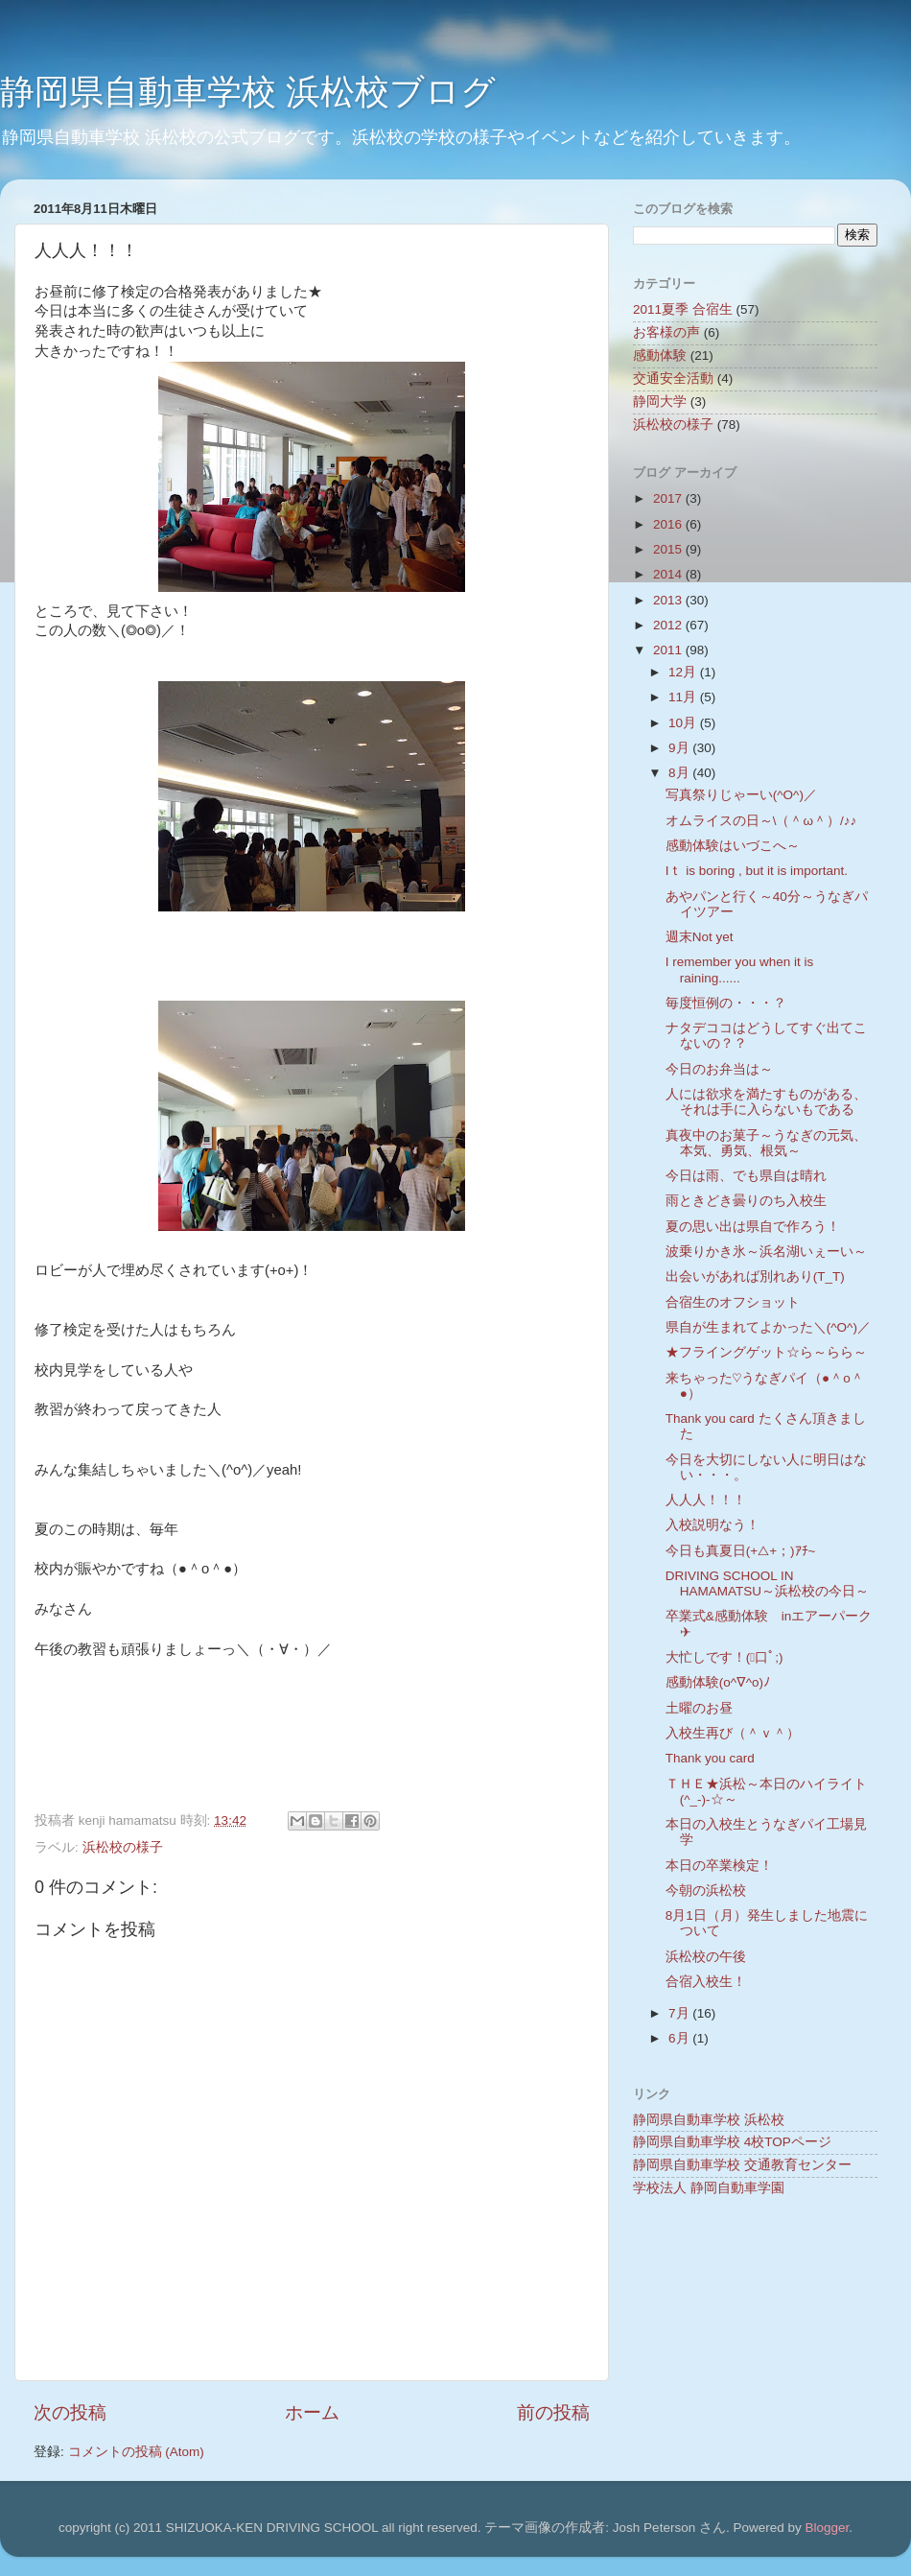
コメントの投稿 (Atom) (136, 2452)
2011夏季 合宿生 (683, 309)
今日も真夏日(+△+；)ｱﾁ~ (741, 1551)
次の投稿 (70, 2412)
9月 (680, 748)
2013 (669, 600)
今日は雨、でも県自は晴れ (746, 1176)
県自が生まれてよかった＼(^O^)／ (768, 1327)
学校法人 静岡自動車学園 (708, 2188)
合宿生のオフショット (733, 1302)
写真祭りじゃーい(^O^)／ (741, 795)
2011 (669, 650)
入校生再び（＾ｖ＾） (733, 1733)
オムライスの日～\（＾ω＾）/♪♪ (761, 821)
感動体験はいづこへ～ (733, 846)
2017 (669, 498)
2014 (669, 574)
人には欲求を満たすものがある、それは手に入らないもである (766, 1102)
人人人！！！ (706, 1500)
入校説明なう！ (712, 1525)
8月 (680, 773)
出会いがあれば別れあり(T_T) (755, 1276)
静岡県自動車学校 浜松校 (708, 2120)
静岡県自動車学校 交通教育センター (742, 2165)
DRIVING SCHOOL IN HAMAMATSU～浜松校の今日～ (767, 1583)
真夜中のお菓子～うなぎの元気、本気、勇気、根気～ (766, 1143)
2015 (669, 549)
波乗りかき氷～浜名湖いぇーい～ (766, 1251)
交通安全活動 (673, 378)
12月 (684, 672)
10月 (684, 723)
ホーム (312, 2412)
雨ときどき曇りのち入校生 (746, 1200)
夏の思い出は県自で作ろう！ (753, 1226)
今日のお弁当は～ (719, 1069)
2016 (669, 524)
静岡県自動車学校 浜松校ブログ (248, 91)
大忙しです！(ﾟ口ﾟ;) (724, 1657)
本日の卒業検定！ (719, 1865)
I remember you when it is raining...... (740, 969)
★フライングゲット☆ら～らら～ (766, 1352)
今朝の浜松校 (706, 1890)
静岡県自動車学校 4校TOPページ (732, 2142)
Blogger (827, 2527)
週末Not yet (700, 937)
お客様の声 (666, 332)
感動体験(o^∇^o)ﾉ (718, 1682)
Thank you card (710, 1758)
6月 (680, 2038)
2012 (669, 625)
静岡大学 (660, 401)
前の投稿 (553, 2412)
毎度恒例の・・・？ (726, 1003)
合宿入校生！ (706, 1981)
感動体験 (660, 355)
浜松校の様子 (122, 1847)
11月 (684, 697)
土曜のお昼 (699, 1708)
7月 (680, 2013)
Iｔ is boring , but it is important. (757, 870)
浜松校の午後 (706, 1957)
